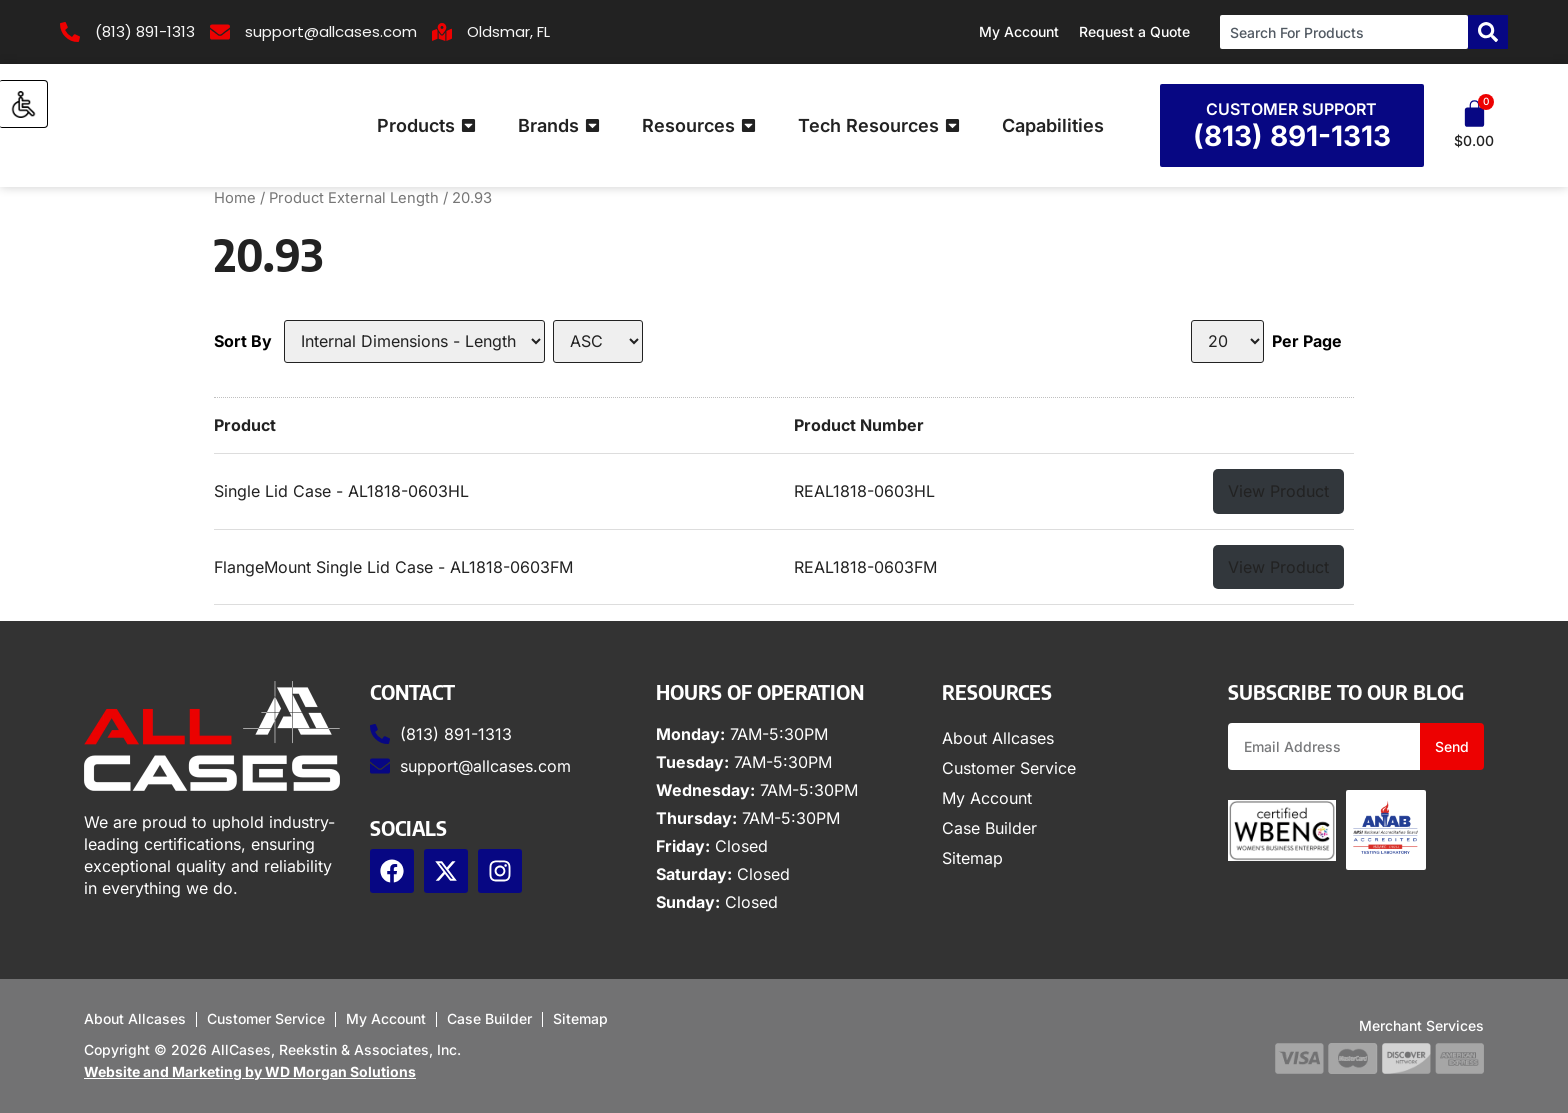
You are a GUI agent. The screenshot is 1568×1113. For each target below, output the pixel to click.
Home (235, 198)
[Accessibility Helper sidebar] (24, 104)
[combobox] (1344, 32)
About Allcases (998, 738)
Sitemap (972, 858)
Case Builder (989, 828)
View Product (1278, 491)
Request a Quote (1134, 31)
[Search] (1488, 32)
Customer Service (1009, 768)
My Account (1019, 31)
